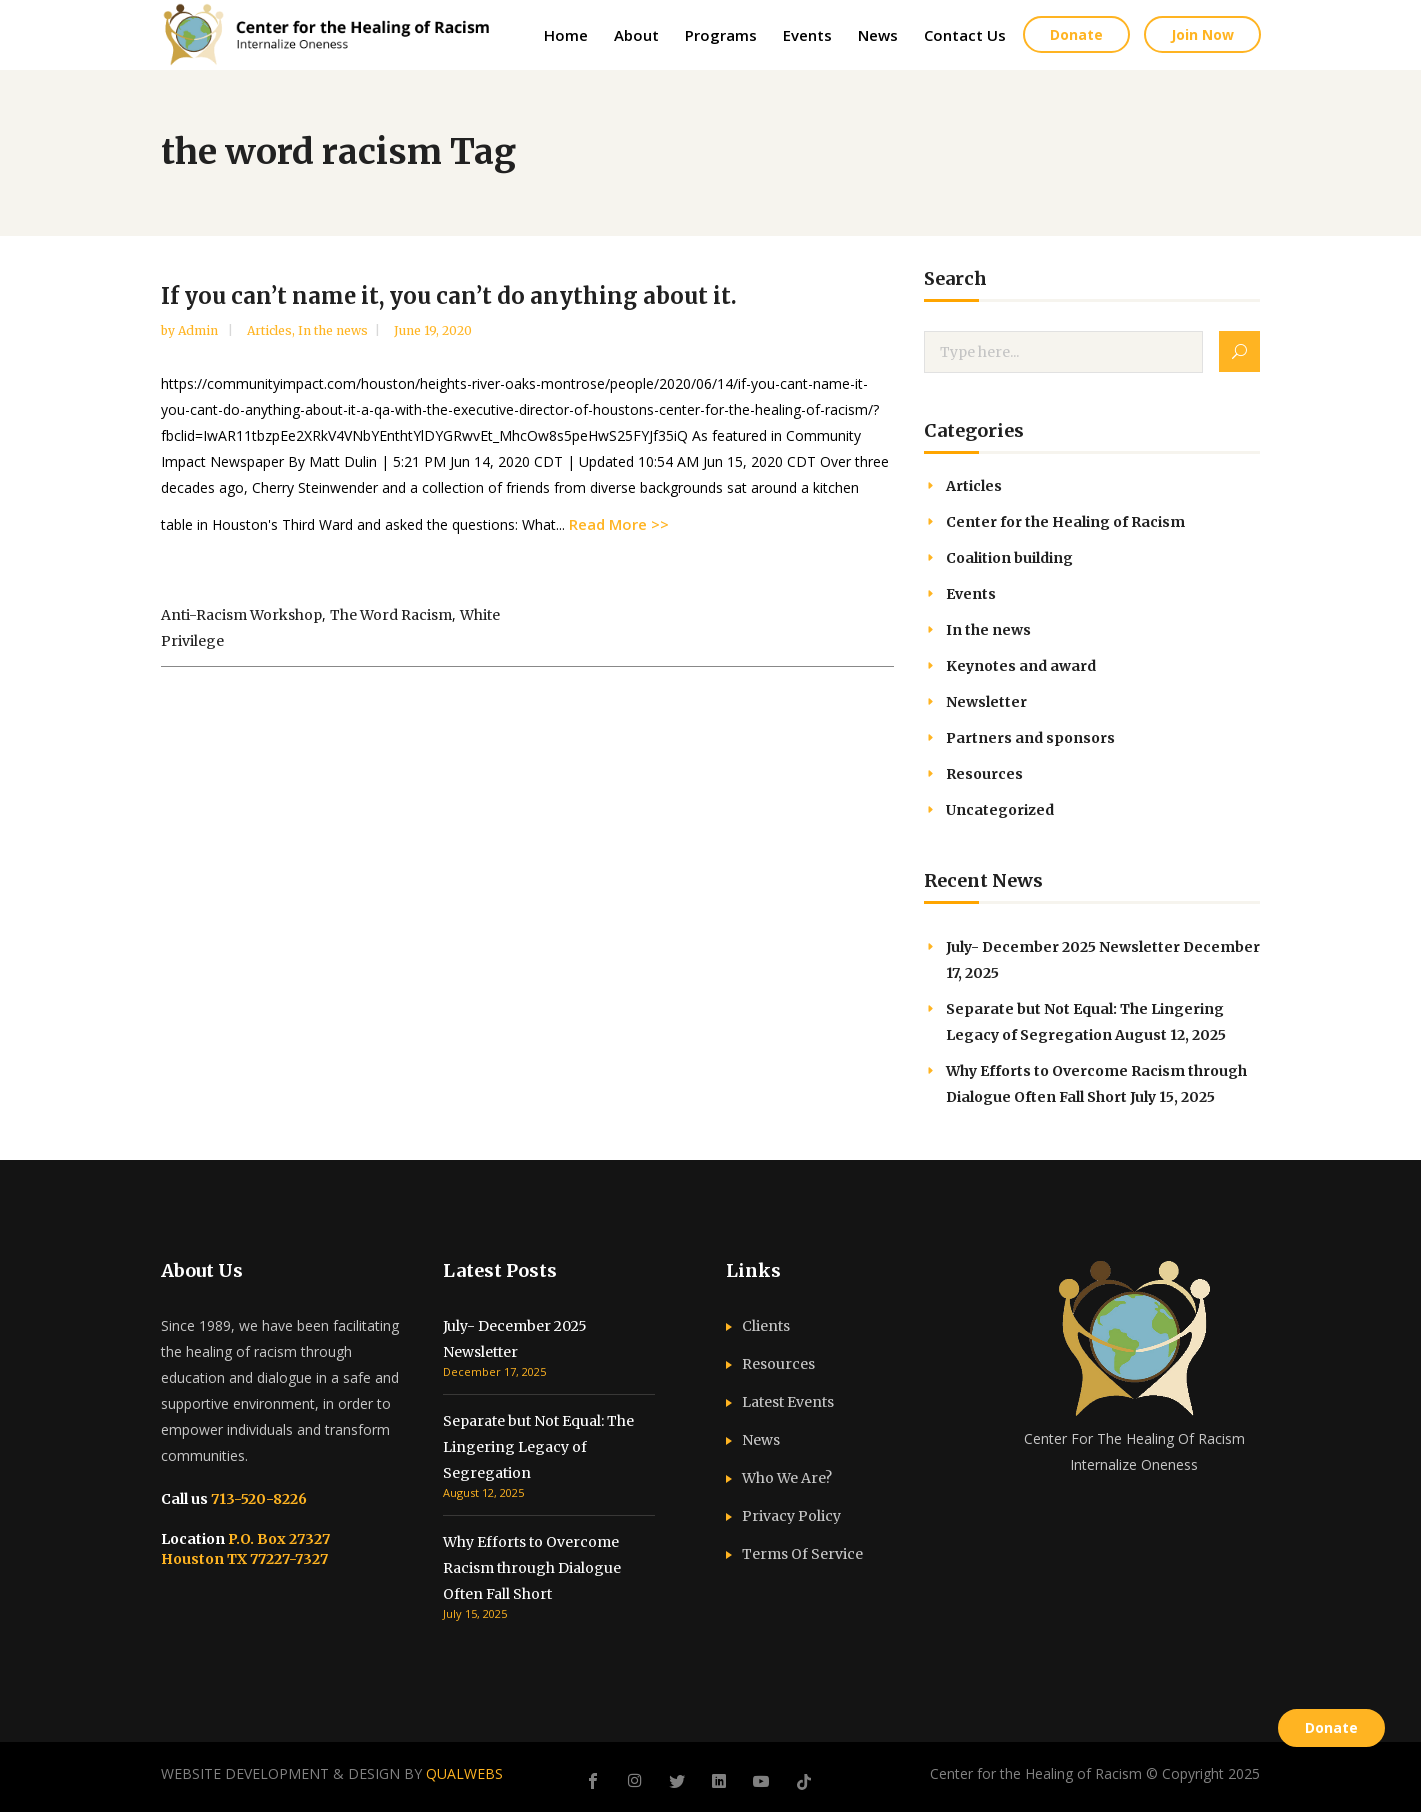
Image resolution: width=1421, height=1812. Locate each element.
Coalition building (1009, 558)
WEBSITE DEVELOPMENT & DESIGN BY (332, 1773)
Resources (984, 774)
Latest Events (788, 1402)
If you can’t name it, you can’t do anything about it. (449, 296)
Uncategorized (1000, 810)
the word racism (391, 615)
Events (971, 594)
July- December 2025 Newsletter (1063, 947)
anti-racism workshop (241, 615)
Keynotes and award (1021, 666)
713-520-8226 (257, 1499)
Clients (766, 1326)
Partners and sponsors (1030, 738)
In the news (333, 330)
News (761, 1440)
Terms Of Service (802, 1554)
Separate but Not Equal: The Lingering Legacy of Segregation (538, 1447)
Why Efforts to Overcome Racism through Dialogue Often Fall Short (532, 1568)
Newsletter (986, 702)
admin (199, 330)
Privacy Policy (791, 1516)
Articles (269, 330)
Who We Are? (787, 1478)
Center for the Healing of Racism (1065, 522)
